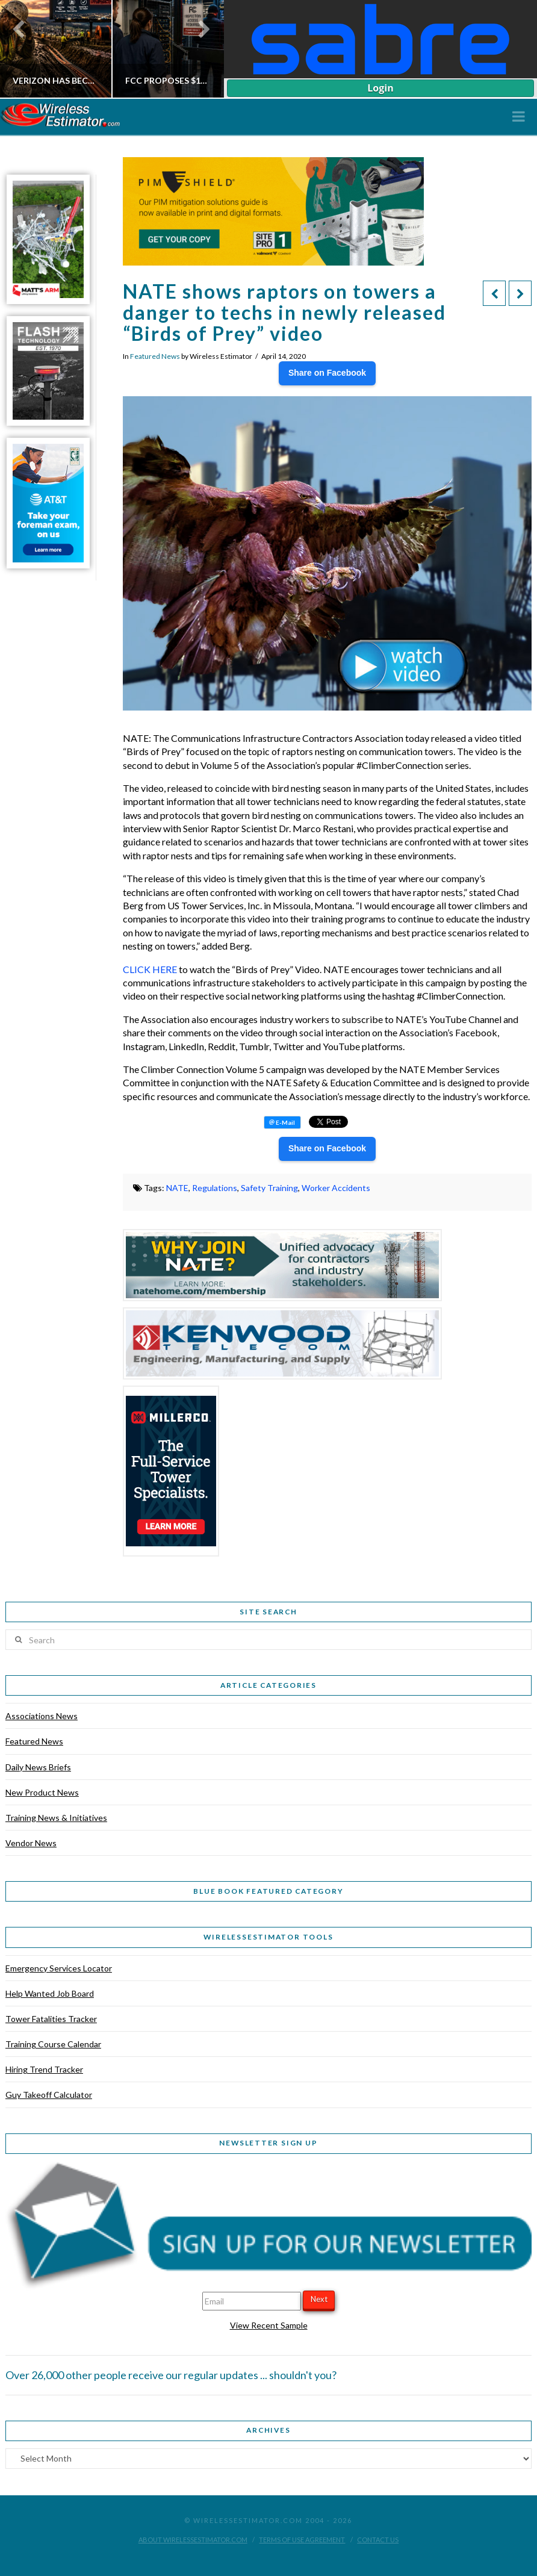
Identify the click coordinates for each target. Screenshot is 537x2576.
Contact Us (378, 2539)
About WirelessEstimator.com (192, 2539)
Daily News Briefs (38, 1767)
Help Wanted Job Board (49, 1993)
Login (380, 88)
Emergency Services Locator (58, 1968)
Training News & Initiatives (56, 1817)
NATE (177, 1188)
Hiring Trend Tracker (44, 2069)
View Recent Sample (269, 2325)
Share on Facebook (327, 373)
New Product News (42, 1792)
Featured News (155, 356)
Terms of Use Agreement (302, 2539)
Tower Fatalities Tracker (51, 2019)
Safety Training (269, 1188)
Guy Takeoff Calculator (48, 2094)
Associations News (41, 1716)
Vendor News (31, 1843)
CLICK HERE (150, 969)
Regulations (214, 1188)
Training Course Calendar (53, 2044)
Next (319, 2299)
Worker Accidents (336, 1188)
